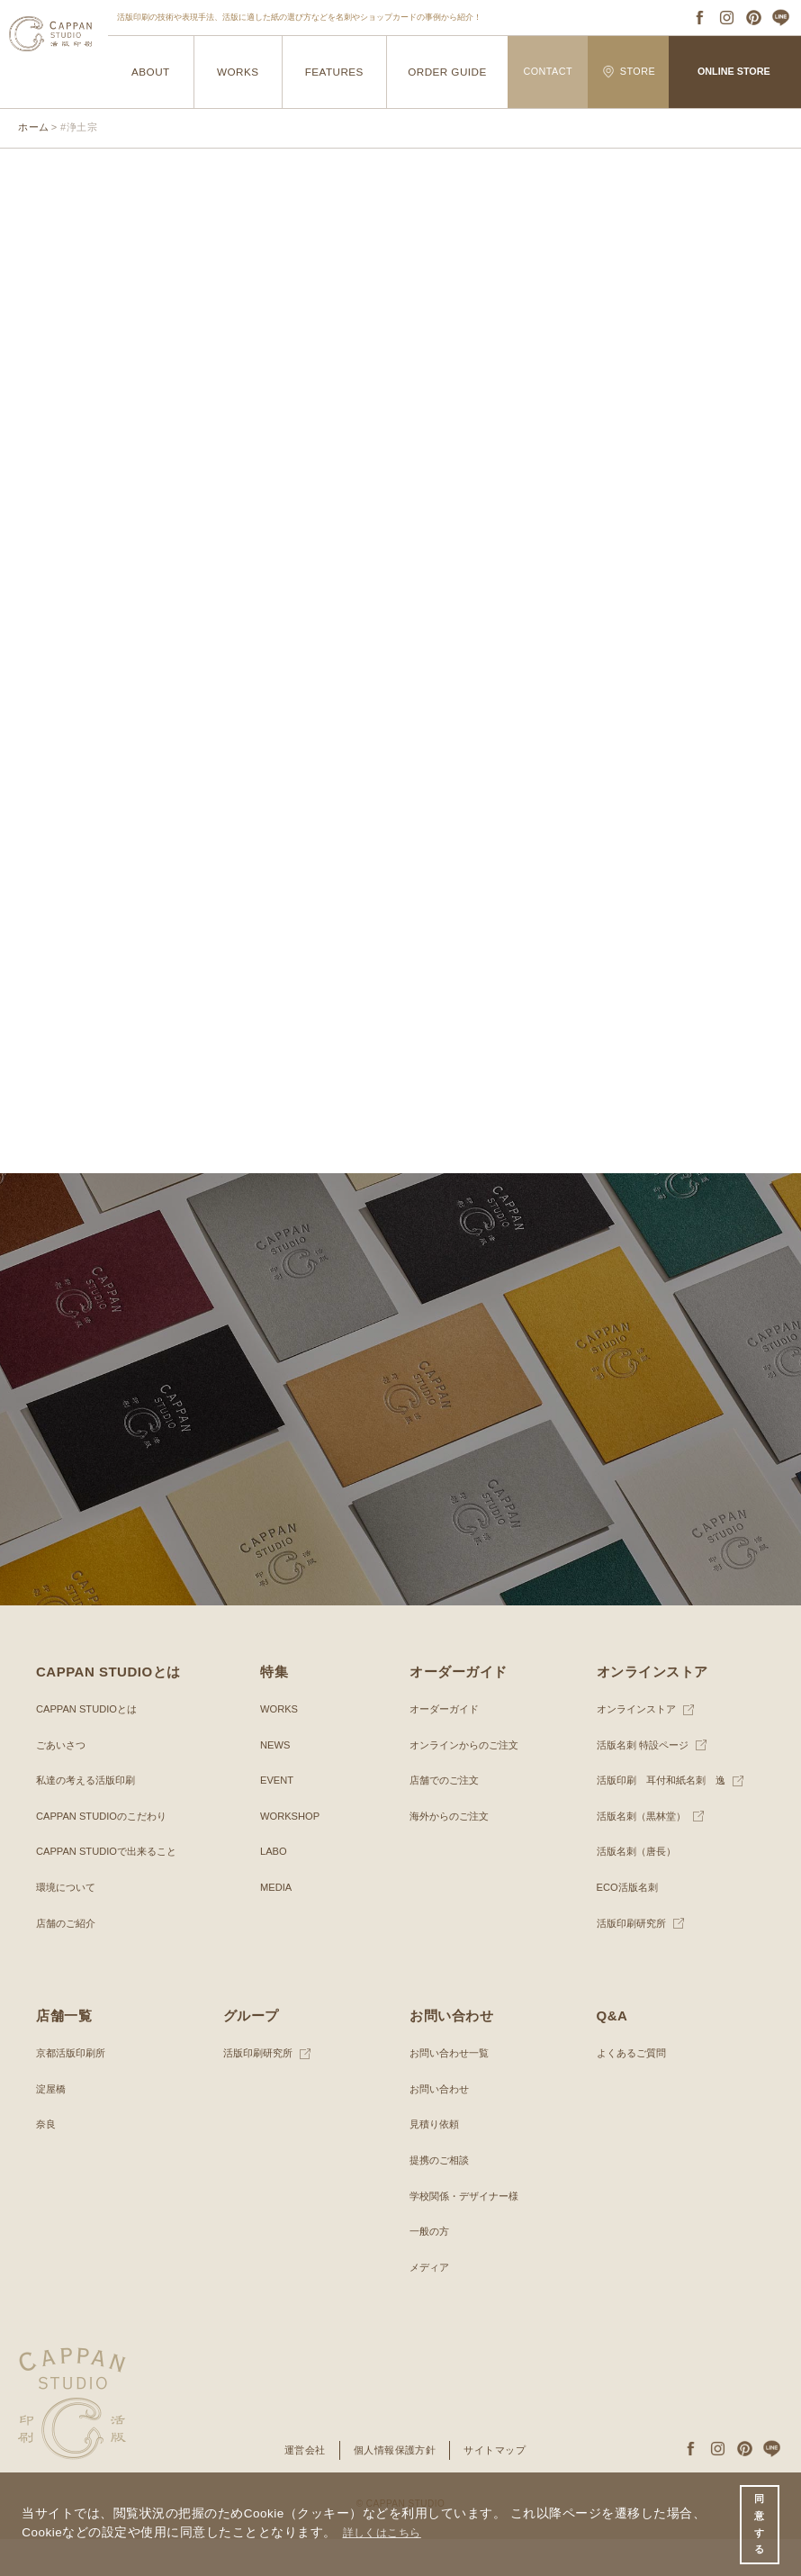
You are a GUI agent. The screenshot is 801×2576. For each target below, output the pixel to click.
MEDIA (277, 1924)
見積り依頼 (437, 2161)
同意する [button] (758, 2521)
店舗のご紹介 (68, 1959)
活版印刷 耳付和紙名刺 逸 (667, 1817)
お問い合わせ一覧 (453, 2089)
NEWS (276, 1781)
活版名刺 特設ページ (647, 1781)
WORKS (237, 71)
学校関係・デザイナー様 (469, 2232)
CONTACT (547, 71)
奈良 (47, 2161)
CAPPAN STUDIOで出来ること (112, 1888)
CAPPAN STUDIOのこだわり (106, 1853)
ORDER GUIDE (446, 71)
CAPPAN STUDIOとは (90, 1746)
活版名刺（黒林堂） (645, 1853)
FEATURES (334, 71)
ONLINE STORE (733, 71)
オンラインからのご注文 (469, 1781)
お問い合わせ (442, 2126)
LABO (274, 1888)
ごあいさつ (63, 1781)
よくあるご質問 (634, 2089)
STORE (629, 71)
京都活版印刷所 (74, 2089)
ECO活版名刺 (630, 1924)
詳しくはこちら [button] (389, 2529)
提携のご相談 (442, 2197)
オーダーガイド (447, 1746)
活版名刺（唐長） (640, 1888)
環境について (68, 1924)
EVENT (278, 1817)
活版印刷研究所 (634, 1959)
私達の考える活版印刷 (90, 1817)
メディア (431, 2304)
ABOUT (151, 71)
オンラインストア (640, 1746)
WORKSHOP (292, 1853)
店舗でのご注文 (447, 1817)
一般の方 (431, 2268)
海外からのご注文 (453, 1853)
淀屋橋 (52, 2126)
